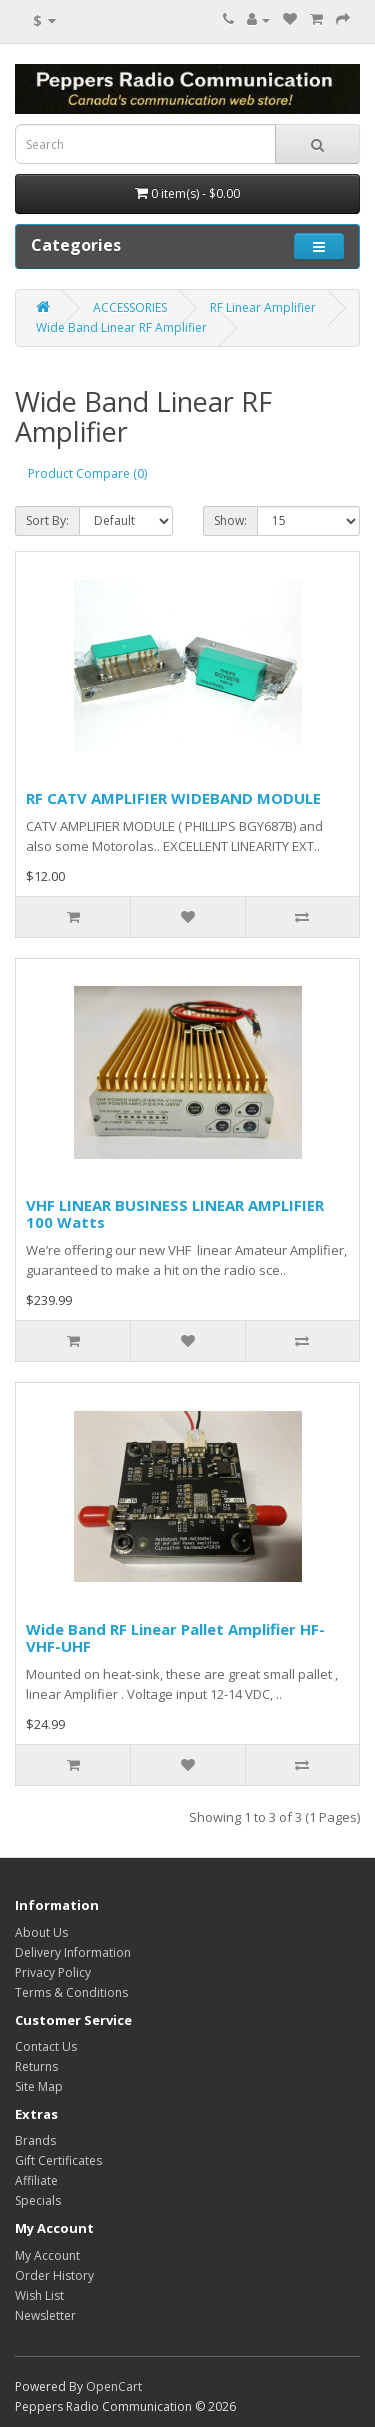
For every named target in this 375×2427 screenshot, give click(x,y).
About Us (41, 1932)
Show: (230, 520)
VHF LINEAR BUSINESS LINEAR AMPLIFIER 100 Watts (175, 1213)
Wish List (39, 2295)
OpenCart (114, 2386)
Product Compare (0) (87, 473)
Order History (54, 2275)
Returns (36, 2066)
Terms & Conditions (71, 1992)
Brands (35, 2140)
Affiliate (36, 2180)
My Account (47, 2255)
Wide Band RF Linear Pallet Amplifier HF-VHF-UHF (175, 1637)
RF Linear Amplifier (263, 307)
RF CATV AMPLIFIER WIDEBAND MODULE (173, 798)
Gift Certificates (58, 2160)
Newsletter (45, 2315)
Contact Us (46, 2046)
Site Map (39, 2086)
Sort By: (47, 520)
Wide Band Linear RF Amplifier (121, 327)
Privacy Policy (53, 1972)
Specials (38, 2200)
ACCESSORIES (130, 307)
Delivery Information (73, 1952)
